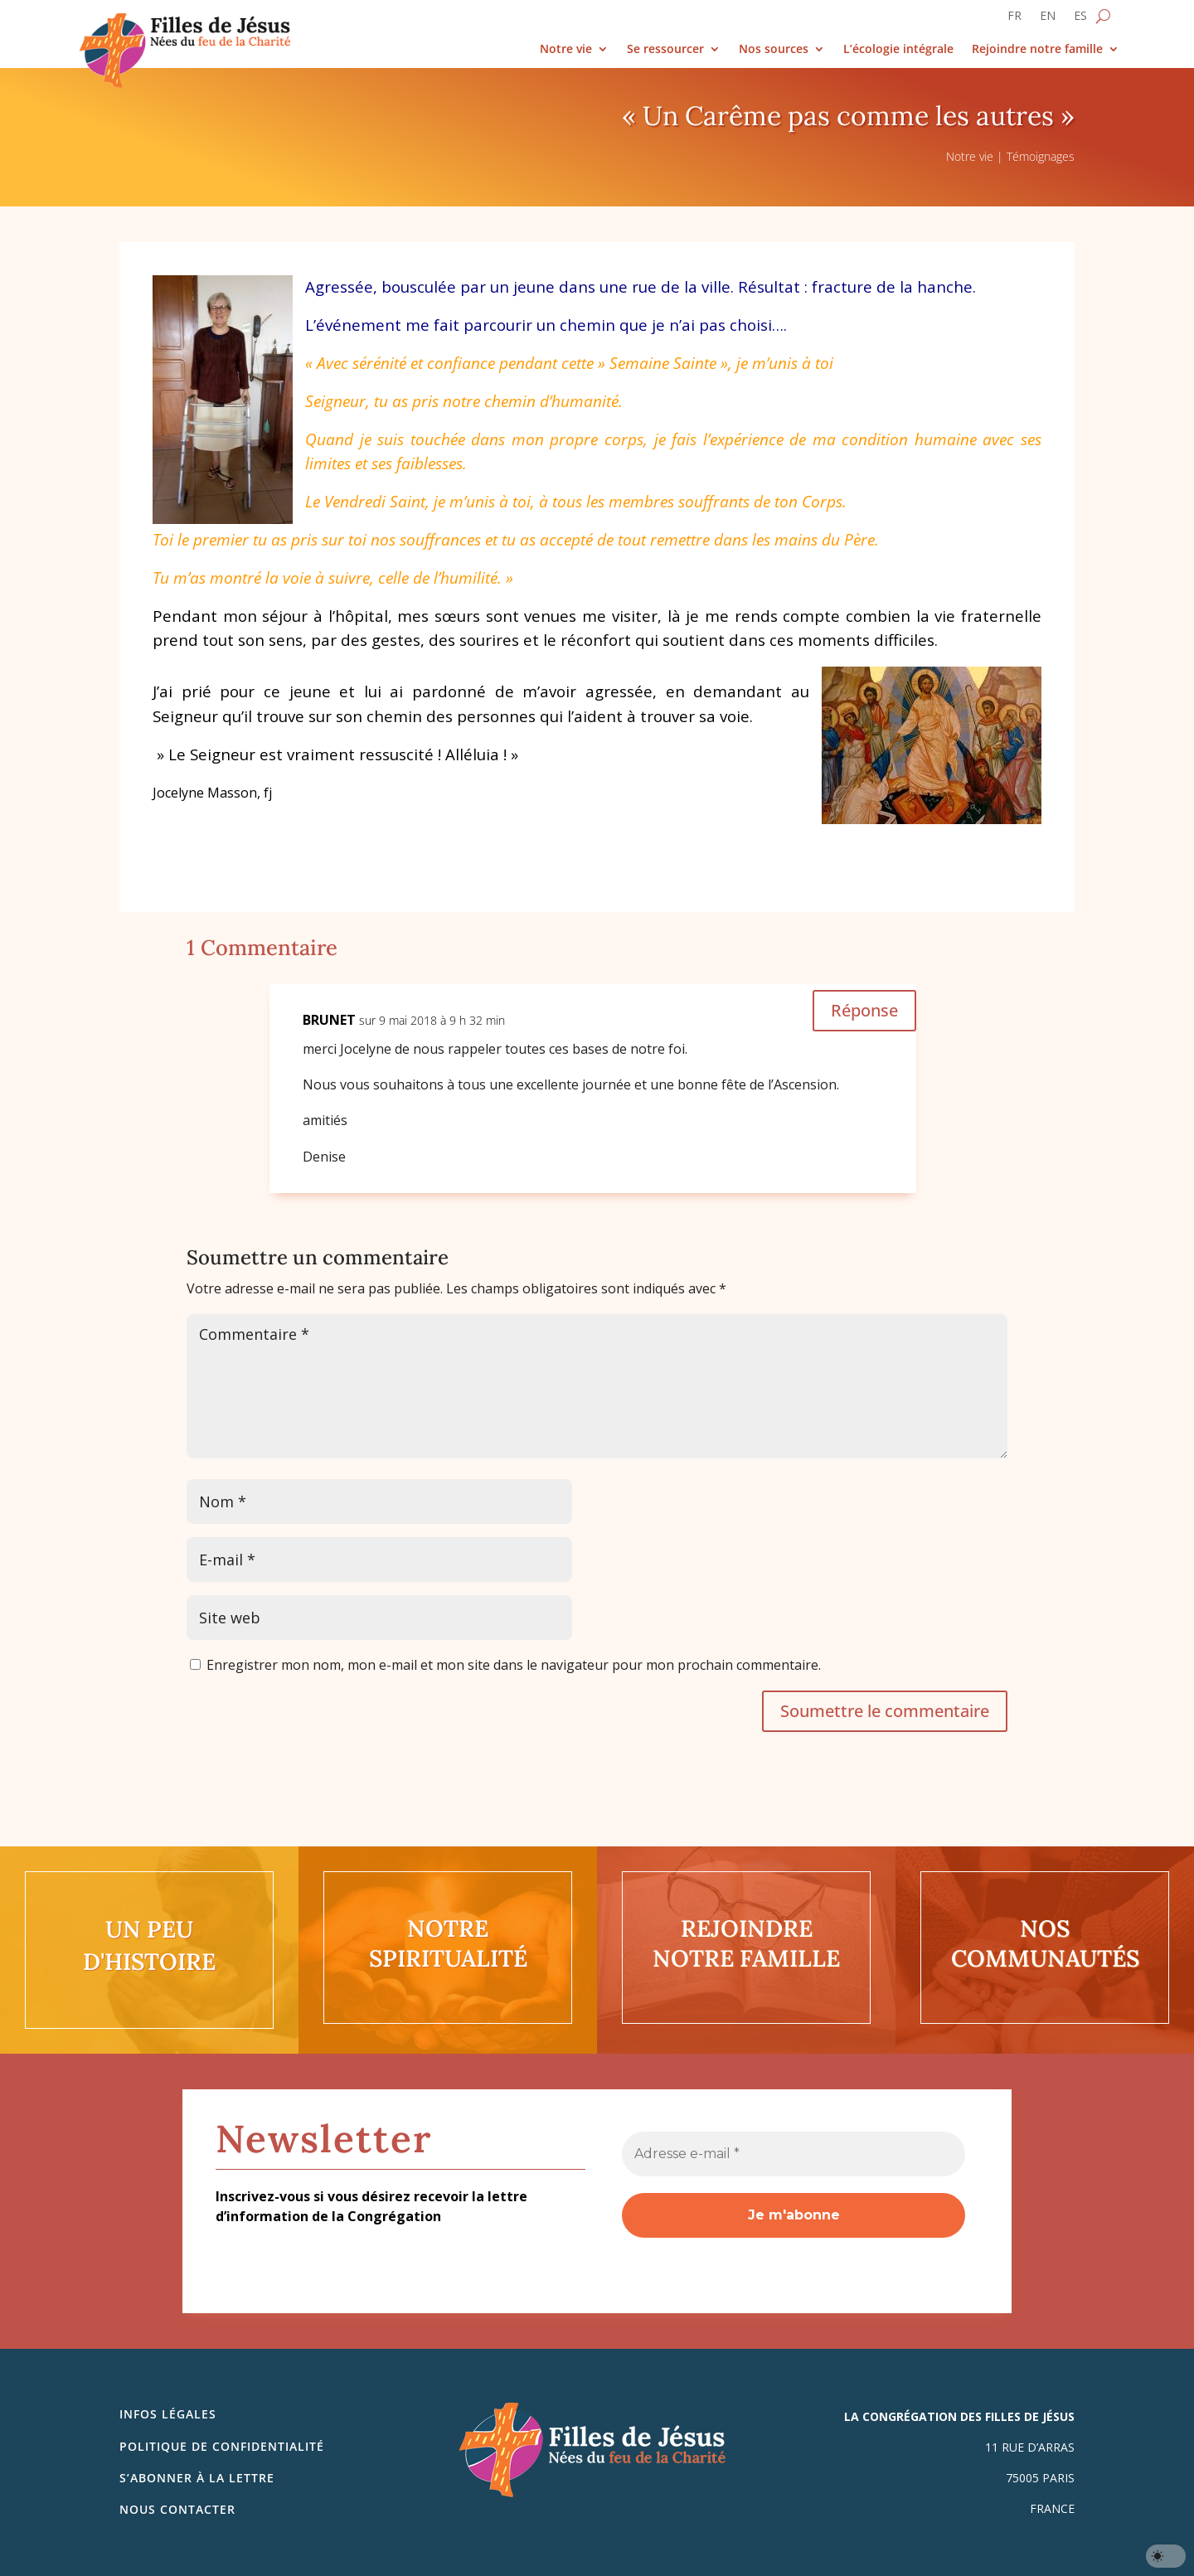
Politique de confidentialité (221, 2446)
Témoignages (1041, 156)
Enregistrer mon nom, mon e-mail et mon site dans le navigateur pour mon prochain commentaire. (513, 1665)
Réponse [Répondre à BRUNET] (864, 1010)
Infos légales (167, 2414)
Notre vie (566, 49)
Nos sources (773, 49)
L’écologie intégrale (898, 49)
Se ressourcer (665, 49)
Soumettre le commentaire (884, 1711)
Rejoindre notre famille (1037, 49)
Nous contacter (177, 2509)
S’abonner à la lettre (196, 2478)
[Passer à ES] (1080, 19)
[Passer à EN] (1048, 19)
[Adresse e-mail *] (793, 2154)
